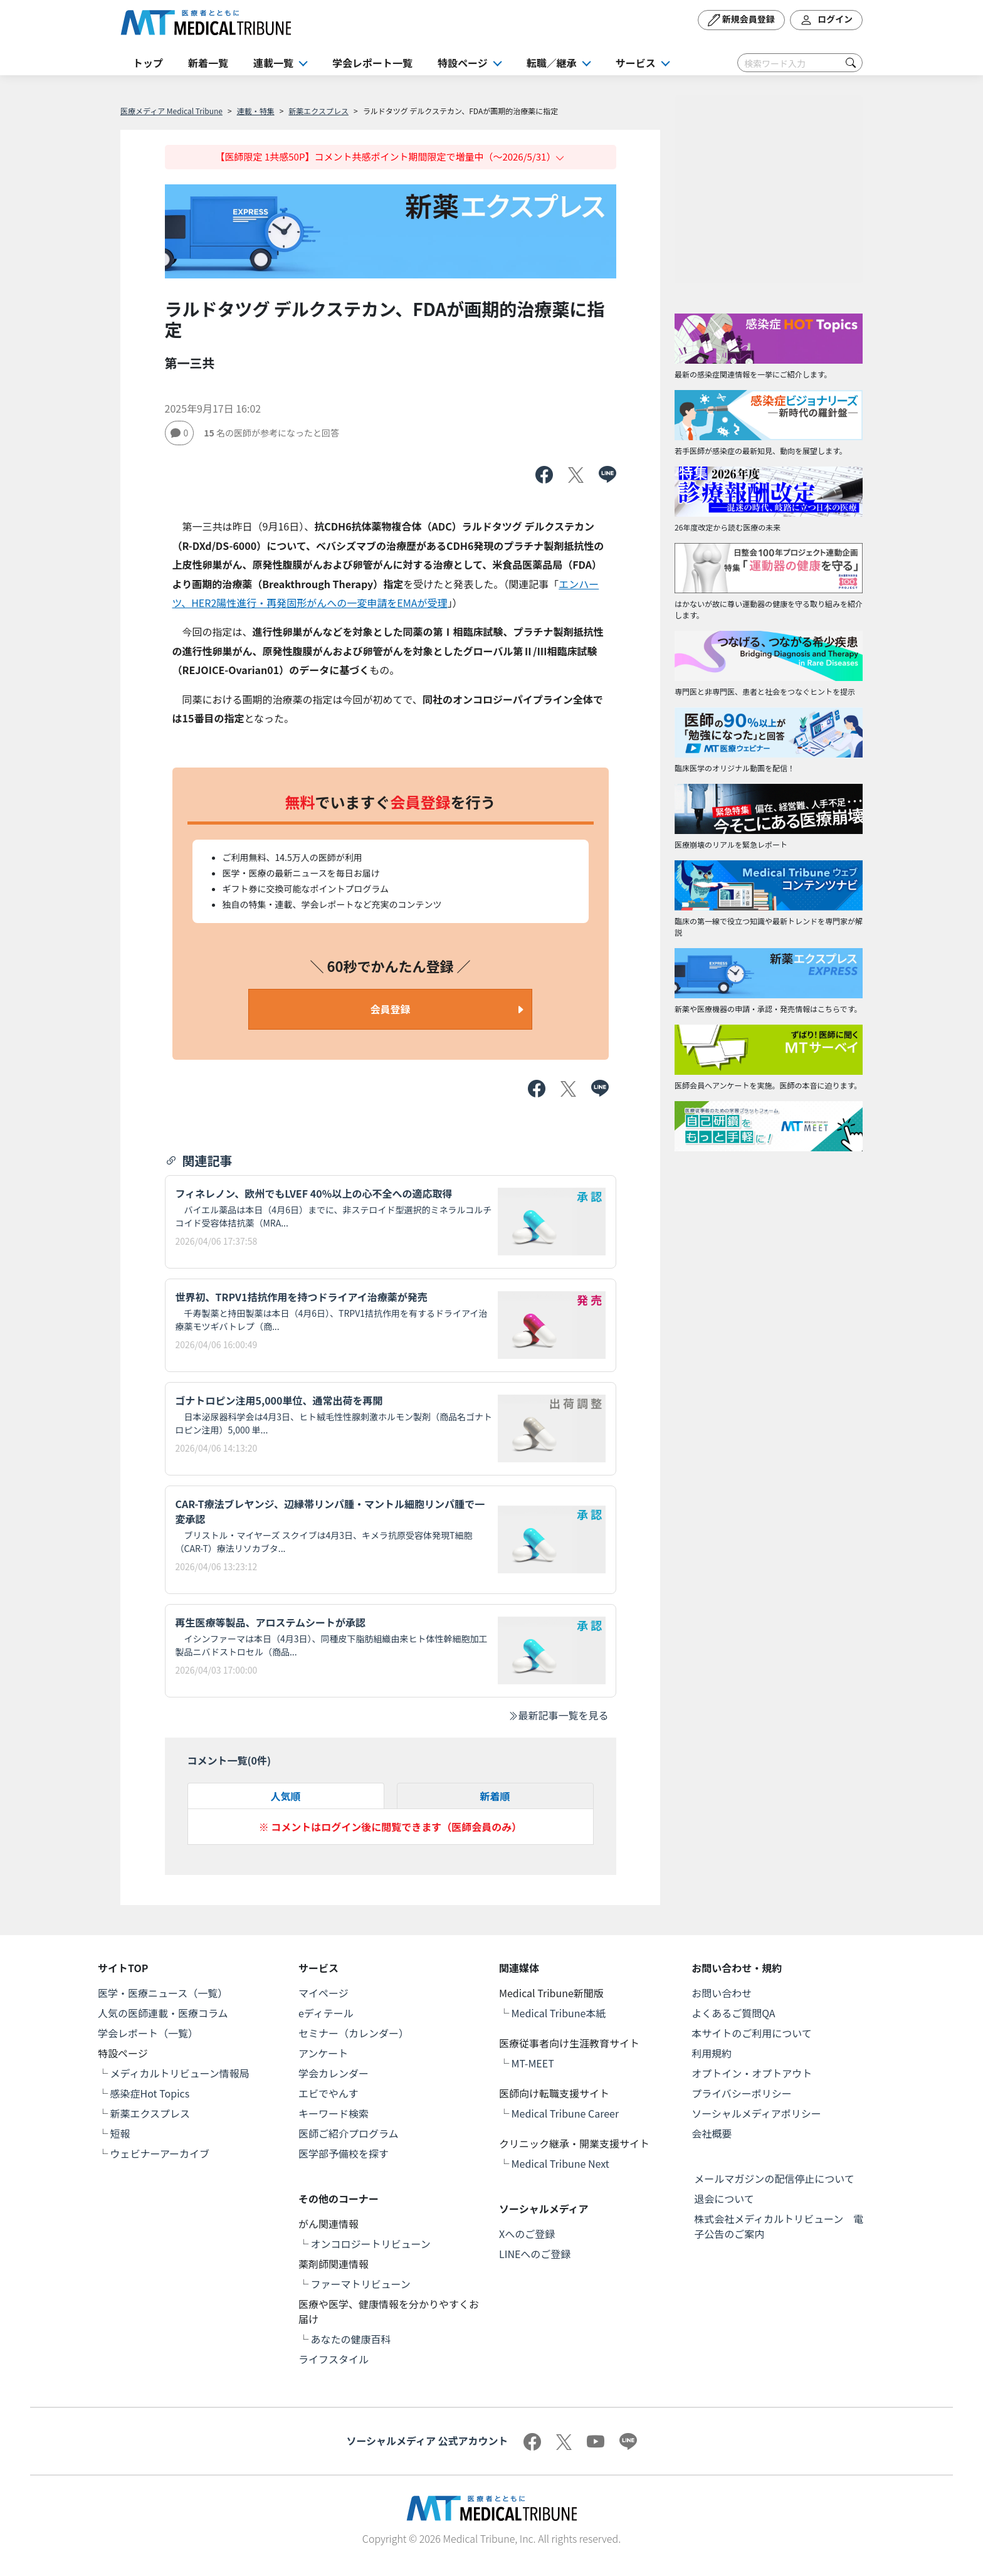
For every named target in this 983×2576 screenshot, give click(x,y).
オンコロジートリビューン (371, 2243)
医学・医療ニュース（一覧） (163, 1992)
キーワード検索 (333, 2113)
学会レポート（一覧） (148, 2032)
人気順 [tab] (285, 1795)
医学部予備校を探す (343, 2153)
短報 (120, 2133)
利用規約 (711, 2053)
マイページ (323, 1992)
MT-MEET (533, 2063)
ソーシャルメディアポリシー (756, 2113)
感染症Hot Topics (150, 2093)
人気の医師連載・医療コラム (163, 2012)
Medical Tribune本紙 (559, 2012)
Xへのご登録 (527, 2233)
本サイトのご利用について (751, 2032)
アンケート (323, 2053)
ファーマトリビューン (361, 2283)
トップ (148, 62)
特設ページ (463, 62)
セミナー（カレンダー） (353, 2032)
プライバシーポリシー (741, 2093)
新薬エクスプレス (318, 110)
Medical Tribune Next (560, 2163)
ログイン (826, 20)
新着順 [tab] (495, 1795)
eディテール (326, 2012)
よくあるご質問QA (733, 2012)
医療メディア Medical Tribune (171, 110)
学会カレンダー (333, 2073)
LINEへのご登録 (534, 2253)
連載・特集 (256, 110)
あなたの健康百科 (351, 2338)
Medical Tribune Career (565, 2113)
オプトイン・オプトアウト (751, 2073)
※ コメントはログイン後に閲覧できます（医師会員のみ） (390, 1826)
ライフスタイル (333, 2359)
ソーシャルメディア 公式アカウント (427, 2440)
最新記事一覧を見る (558, 1715)
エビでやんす (328, 2093)
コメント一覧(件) (229, 1760)
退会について (724, 2198)
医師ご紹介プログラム (348, 2133)
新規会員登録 (741, 20)
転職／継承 (552, 62)
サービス (636, 62)
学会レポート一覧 (372, 62)
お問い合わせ (721, 1992)
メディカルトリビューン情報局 (180, 2073)
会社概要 (711, 2133)
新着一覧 (208, 62)
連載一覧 (273, 62)
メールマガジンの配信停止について (774, 2178)
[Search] (800, 62)
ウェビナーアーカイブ (159, 2153)
